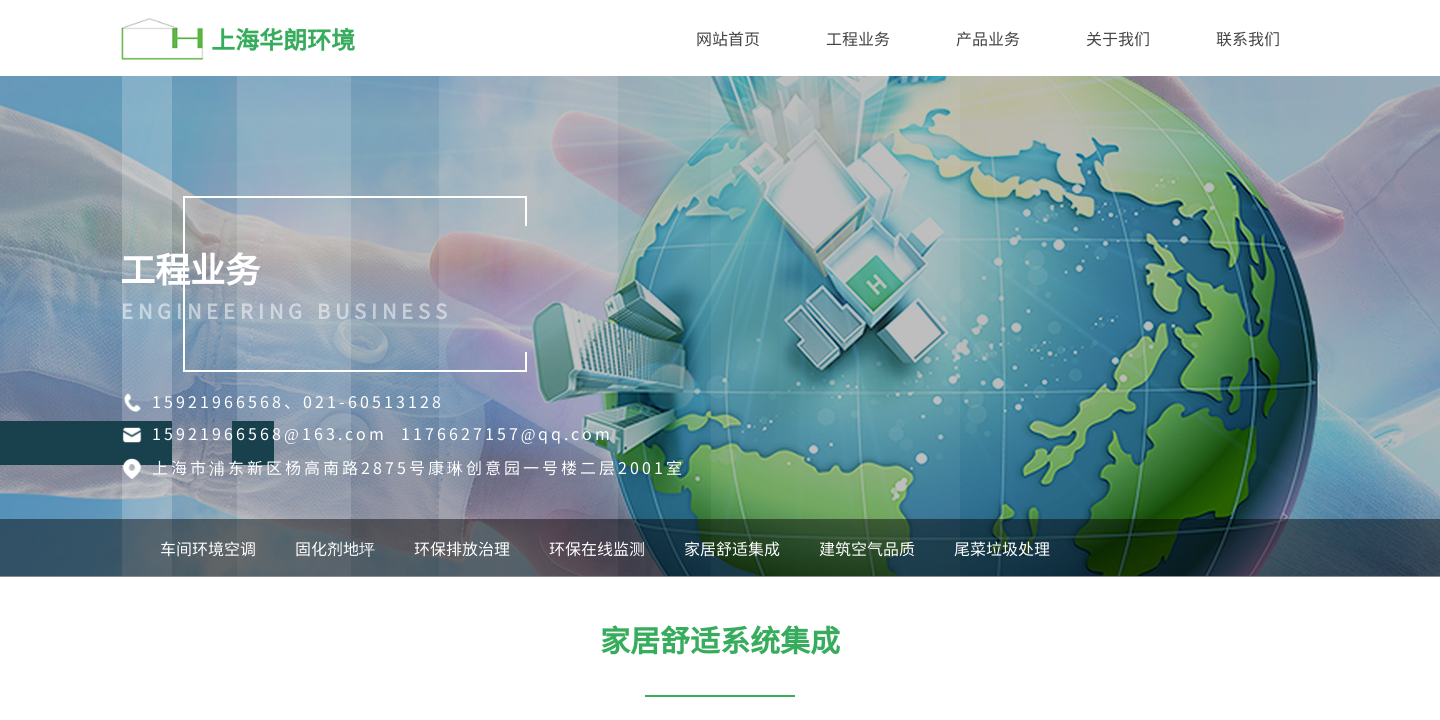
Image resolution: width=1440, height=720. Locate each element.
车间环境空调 (208, 548)
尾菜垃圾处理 (1002, 548)
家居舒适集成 (732, 548)
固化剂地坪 (335, 548)
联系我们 (1248, 38)
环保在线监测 (597, 548)
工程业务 (858, 38)
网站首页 (728, 38)
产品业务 (988, 38)
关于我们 (1118, 38)
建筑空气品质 (867, 548)
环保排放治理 (462, 548)
